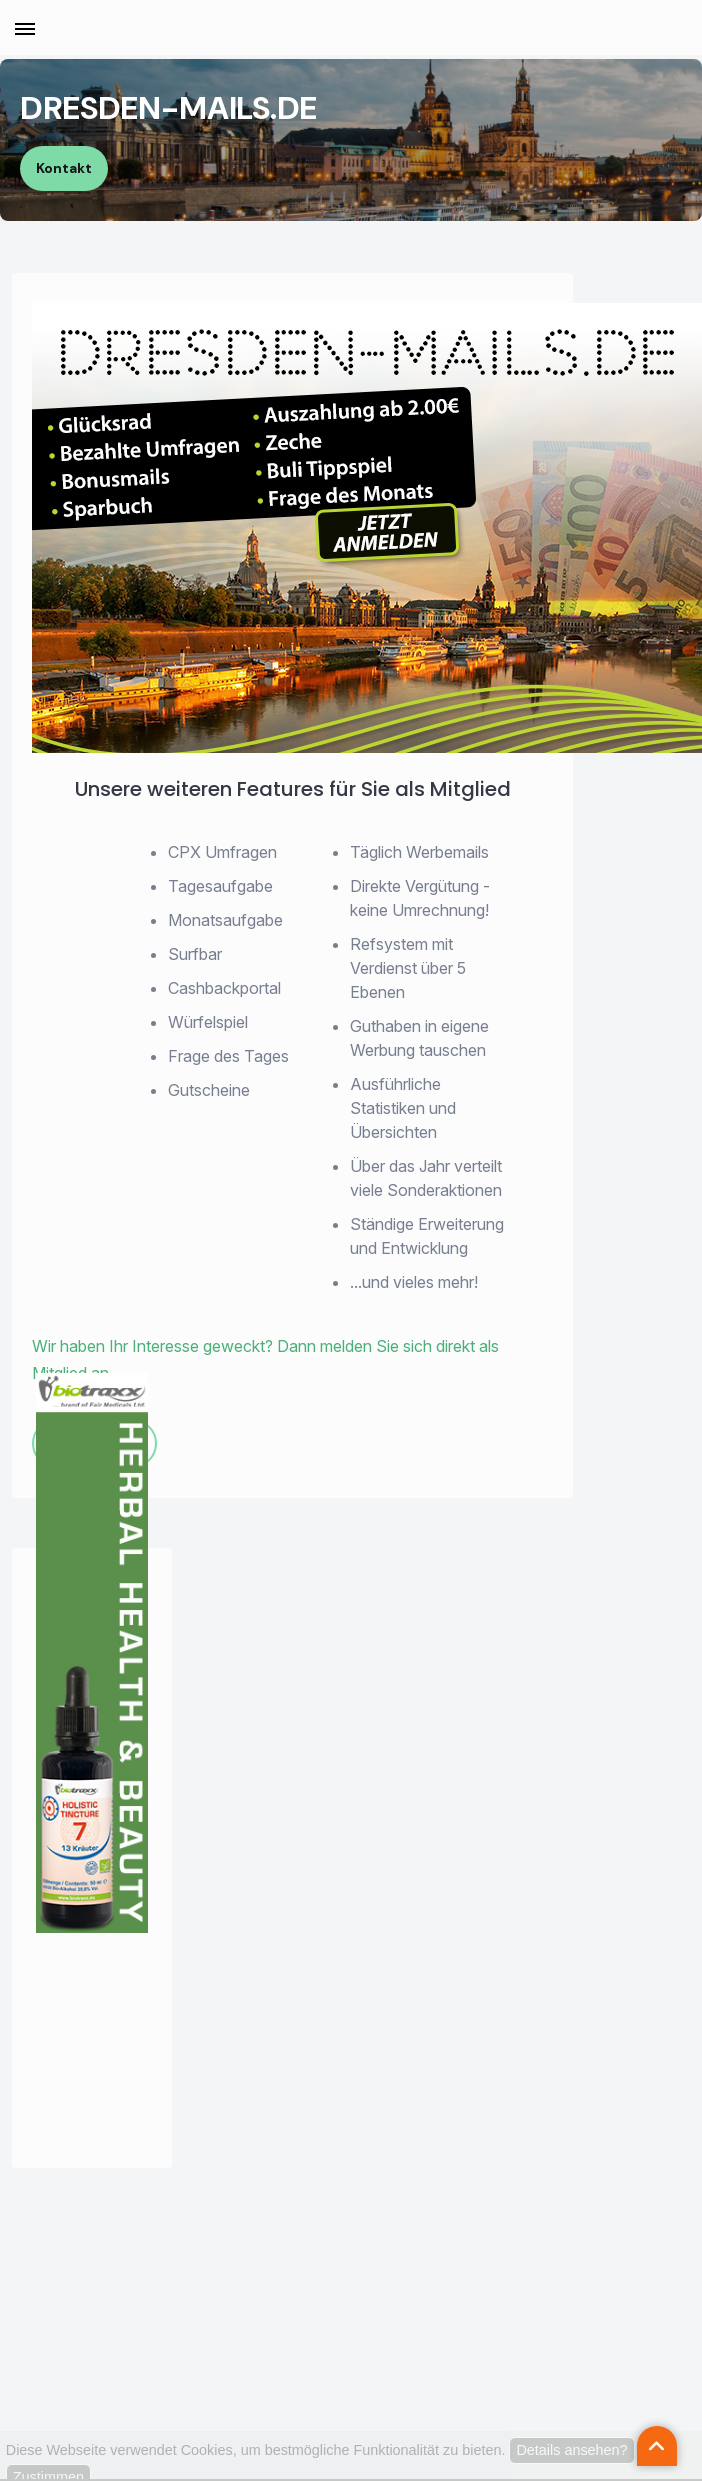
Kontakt (64, 168)
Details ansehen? (571, 2450)
